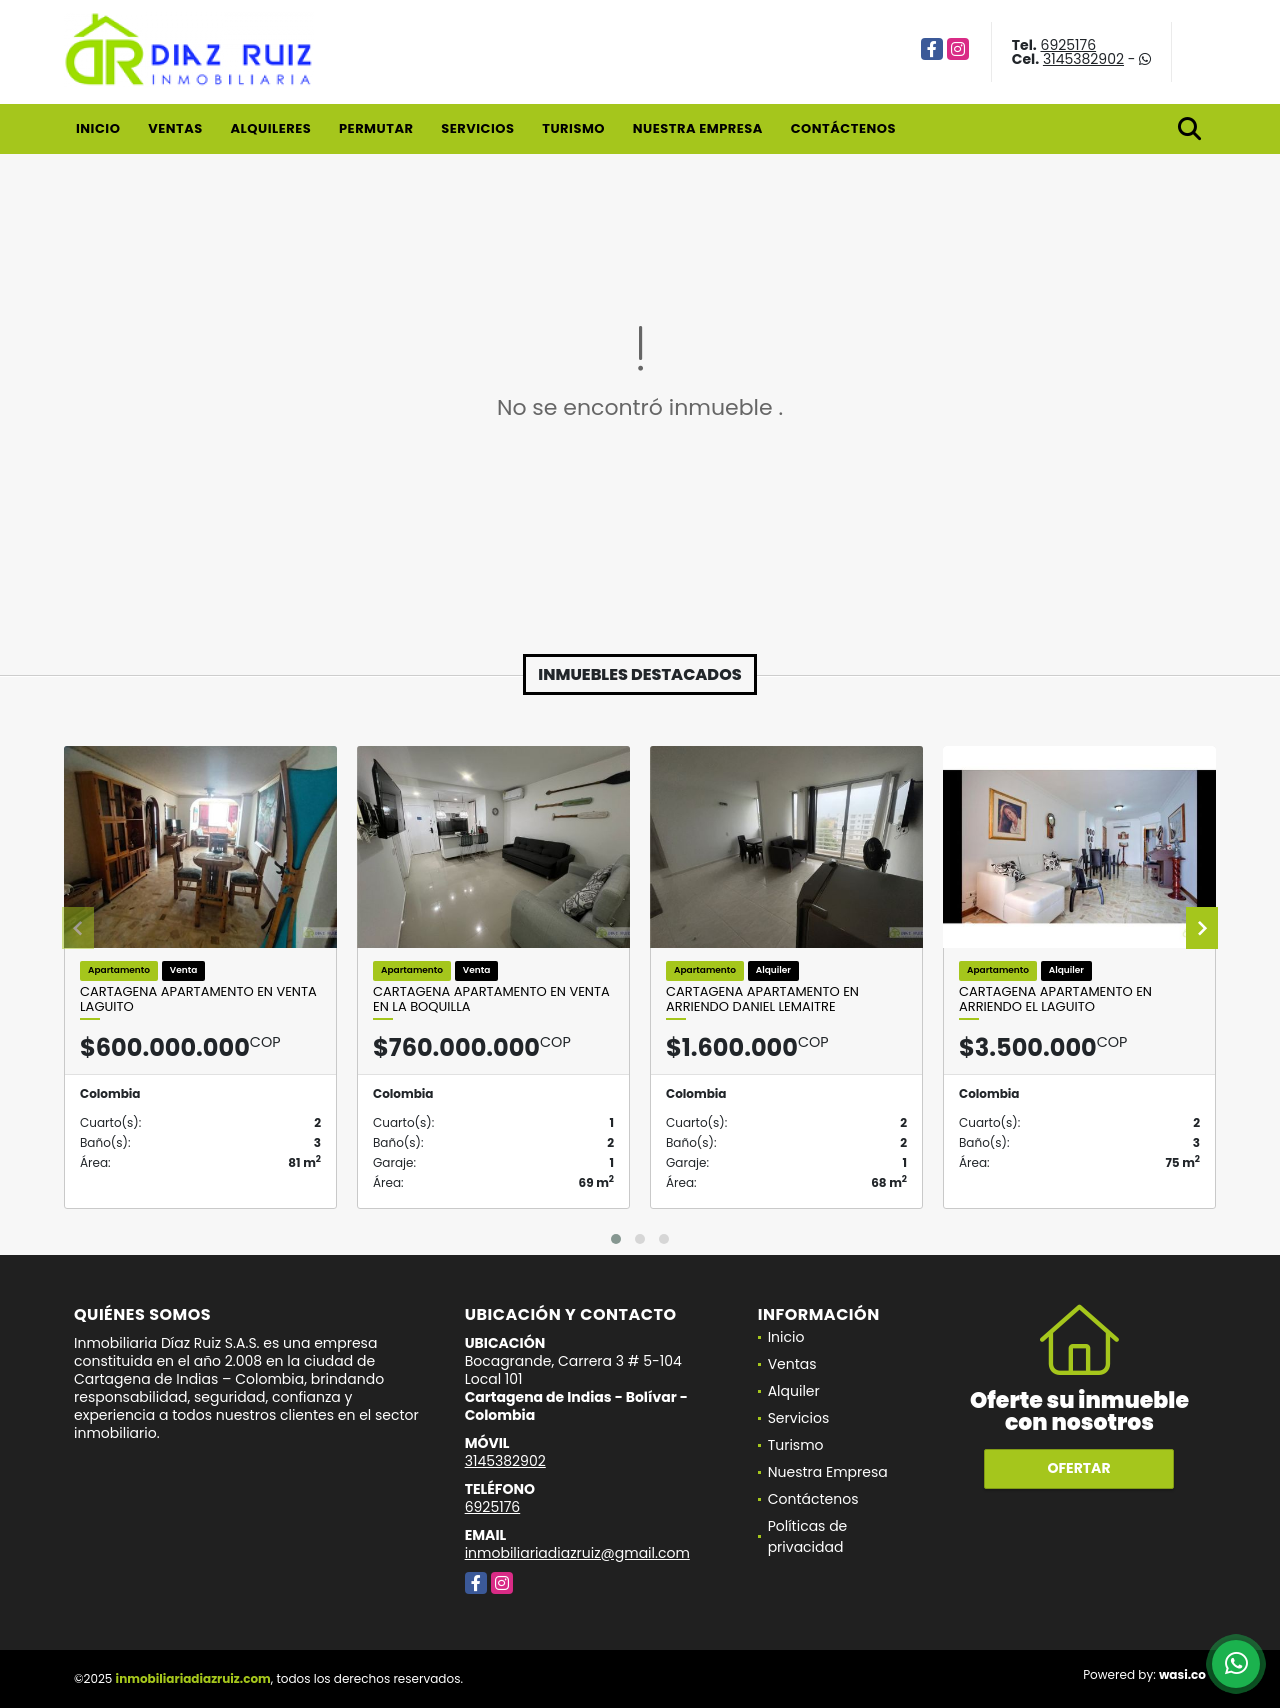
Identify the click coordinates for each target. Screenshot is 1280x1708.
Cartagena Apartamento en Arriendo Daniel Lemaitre (762, 999)
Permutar (376, 128)
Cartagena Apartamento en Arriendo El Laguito (1055, 999)
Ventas (175, 128)
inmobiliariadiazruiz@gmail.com (577, 1553)
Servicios (477, 128)
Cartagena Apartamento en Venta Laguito (198, 999)
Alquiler (794, 1391)
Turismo (573, 128)
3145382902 (1083, 59)
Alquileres (270, 128)
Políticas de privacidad (808, 1536)
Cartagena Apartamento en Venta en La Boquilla (491, 999)
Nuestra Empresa (698, 128)
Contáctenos (843, 128)
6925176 (1069, 45)
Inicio (98, 128)
